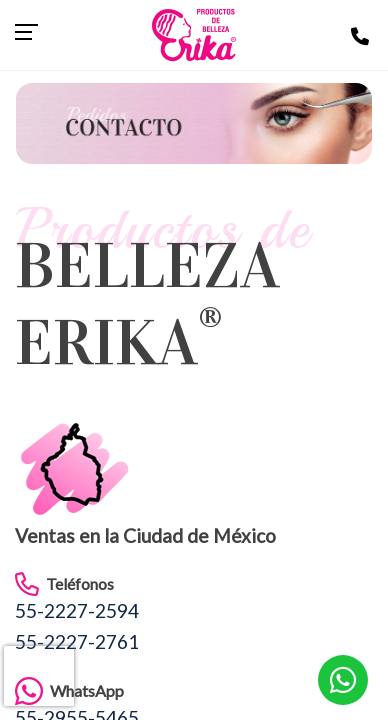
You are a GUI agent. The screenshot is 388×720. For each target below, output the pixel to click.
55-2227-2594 (77, 610)
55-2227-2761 (77, 641)
